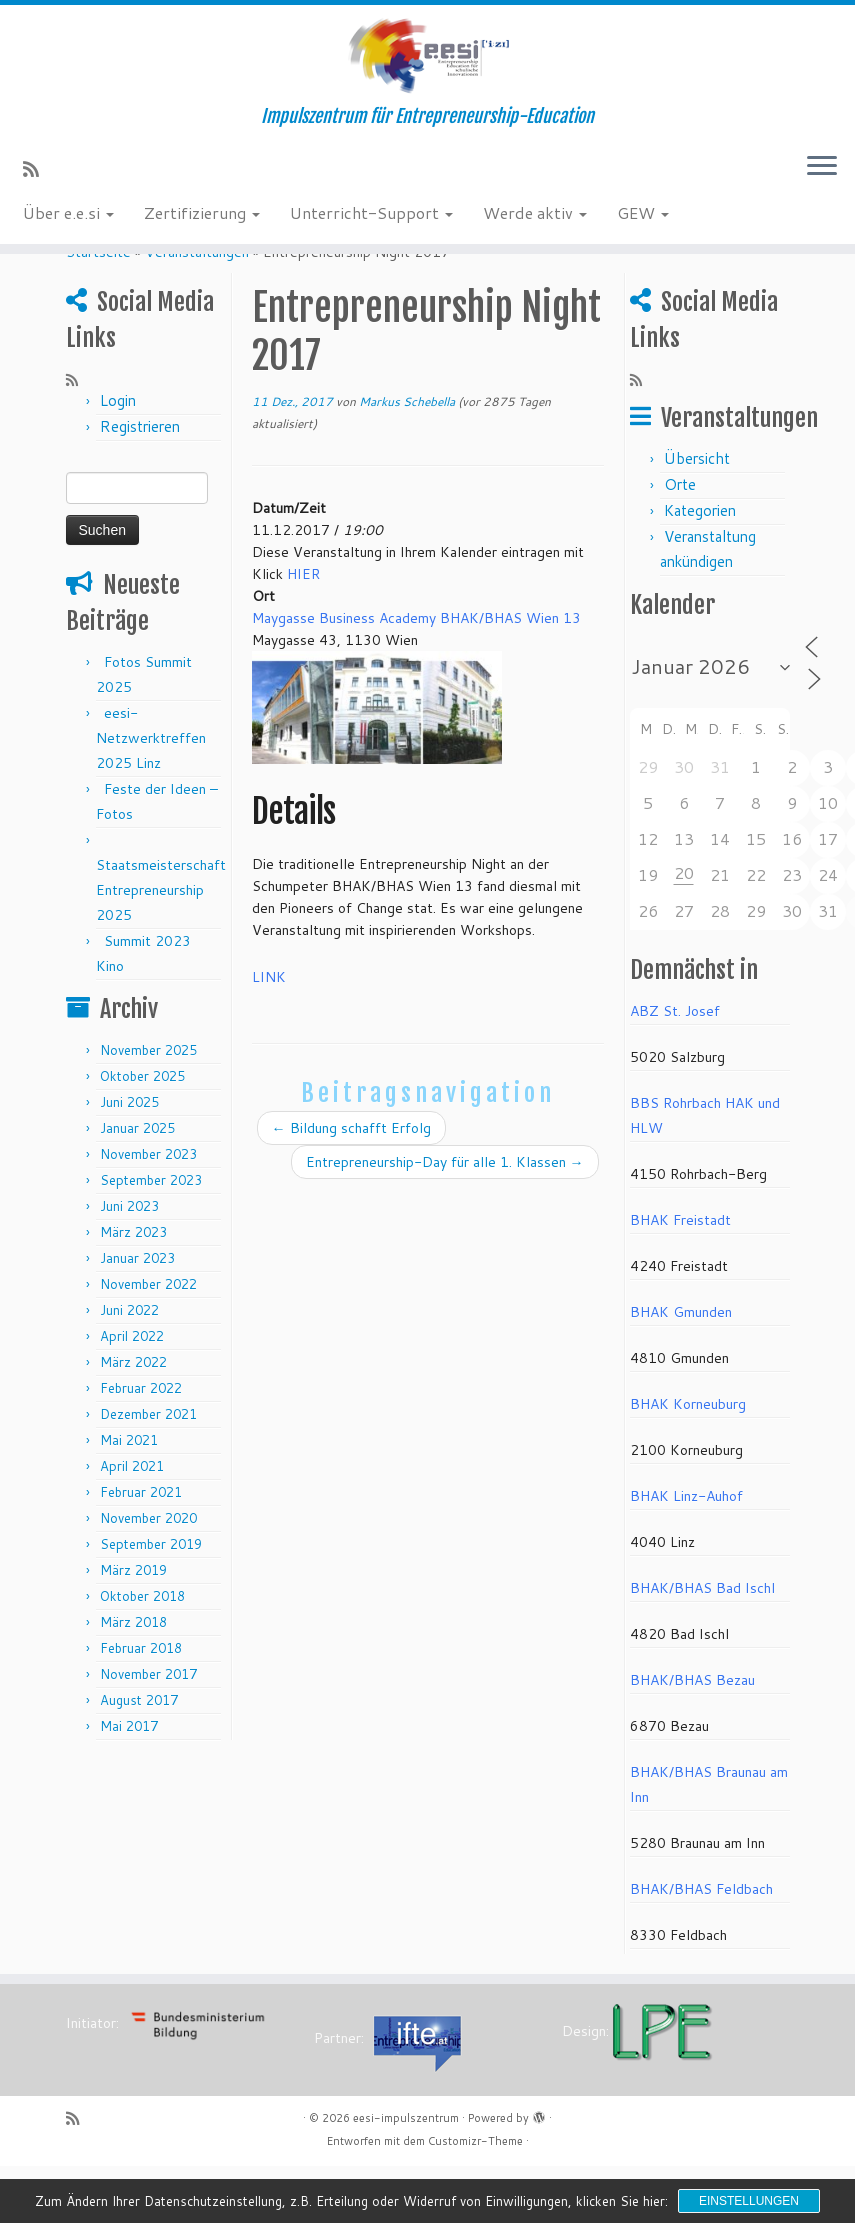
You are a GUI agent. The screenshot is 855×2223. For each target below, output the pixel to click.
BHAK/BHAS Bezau (692, 1737)
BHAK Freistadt (680, 1277)
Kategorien (700, 567)
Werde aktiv (535, 231)
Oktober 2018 (142, 1653)
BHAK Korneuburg (688, 1461)
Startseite (98, 309)
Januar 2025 (137, 1185)
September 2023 (151, 1237)
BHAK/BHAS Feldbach (701, 1946)
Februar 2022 (141, 1445)
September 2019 (151, 1601)
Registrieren (140, 483)
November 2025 (148, 1107)
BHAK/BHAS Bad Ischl (702, 1645)
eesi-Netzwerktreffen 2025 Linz (151, 795)
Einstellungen (749, 2201)
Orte (680, 541)
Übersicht (697, 515)
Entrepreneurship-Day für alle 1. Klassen (445, 1220)
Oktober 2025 (142, 1133)
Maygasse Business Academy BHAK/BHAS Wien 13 (416, 675)
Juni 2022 (129, 1367)
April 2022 (132, 1393)
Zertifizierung (202, 231)
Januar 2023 (137, 1315)
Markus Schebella (407, 458)
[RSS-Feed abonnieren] (37, 188)
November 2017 (148, 1731)
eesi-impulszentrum (406, 2175)
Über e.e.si (68, 231)
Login (118, 457)
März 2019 (133, 1627)
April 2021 (132, 1523)
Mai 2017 (129, 1783)
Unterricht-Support (371, 231)
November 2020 (148, 1575)
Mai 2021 (129, 1497)
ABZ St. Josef (675, 1068)
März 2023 (133, 1289)
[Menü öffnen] (822, 187)
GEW (643, 231)
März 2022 (133, 1419)
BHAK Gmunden (681, 1369)
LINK (269, 1035)
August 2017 (139, 1757)
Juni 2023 (129, 1263)
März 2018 (133, 1679)
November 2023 (148, 1211)
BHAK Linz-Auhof (686, 1553)
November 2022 (148, 1341)
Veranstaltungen (197, 309)
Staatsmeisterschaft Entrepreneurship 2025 (161, 947)
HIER (303, 631)
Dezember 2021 (148, 1471)
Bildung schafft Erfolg (351, 1186)
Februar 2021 (141, 1549)
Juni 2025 (129, 1159)
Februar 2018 (141, 1705)
